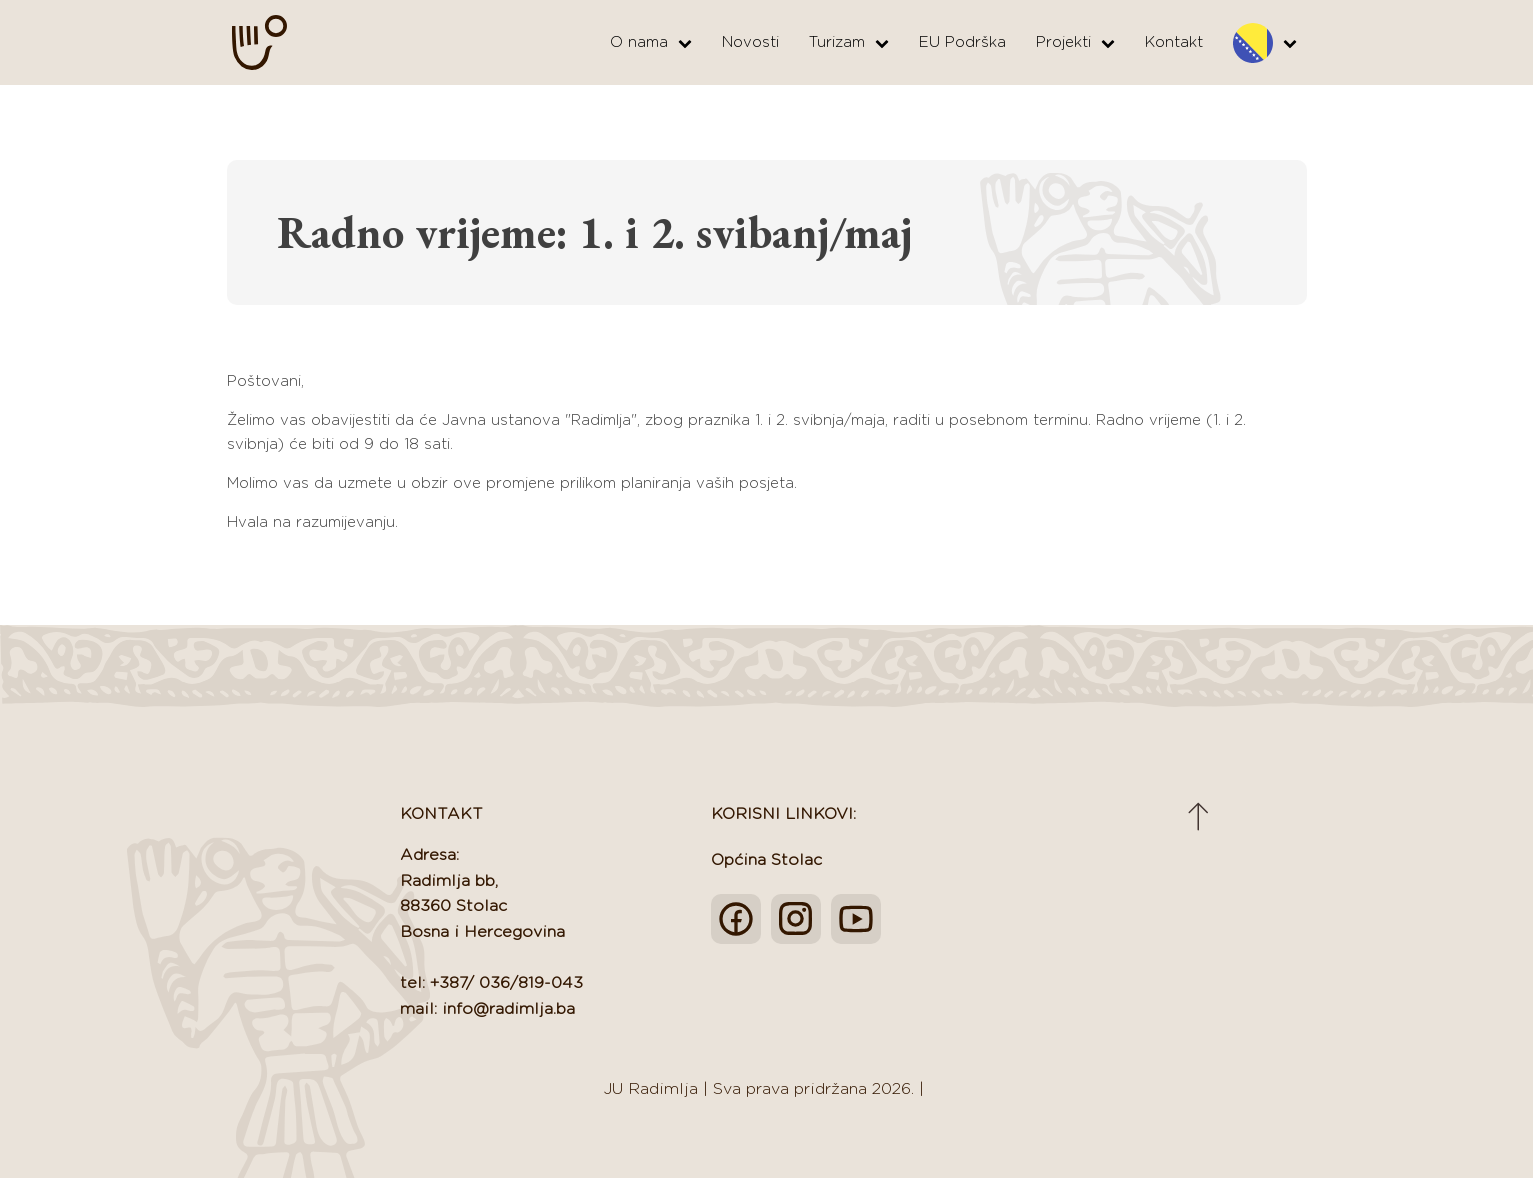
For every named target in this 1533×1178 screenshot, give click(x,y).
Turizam (849, 42)
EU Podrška (962, 42)
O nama (651, 42)
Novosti (750, 42)
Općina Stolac (766, 860)
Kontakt (1174, 42)
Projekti (1075, 42)
